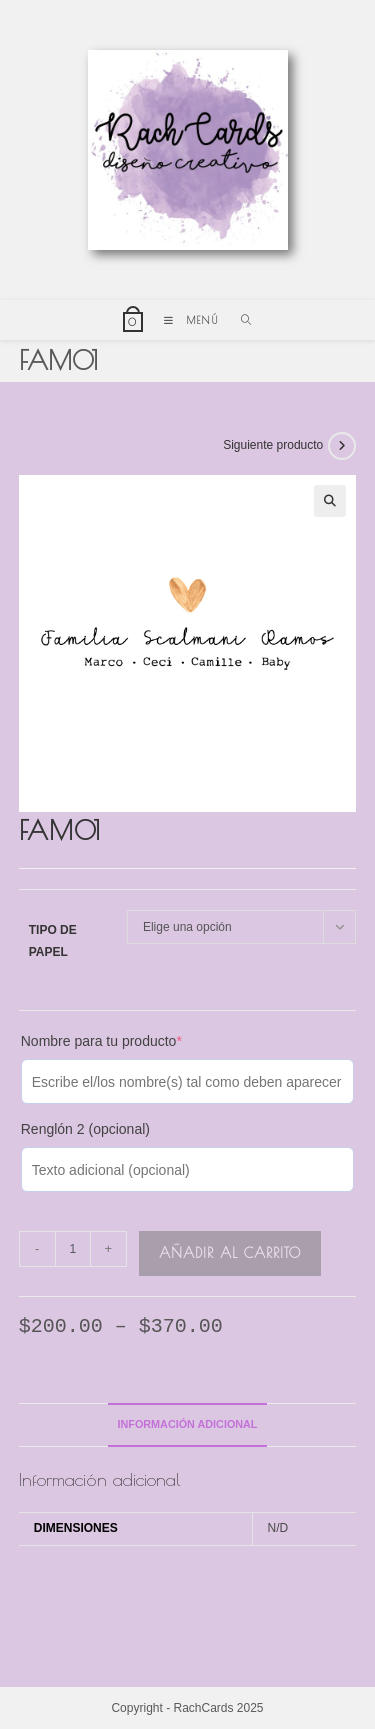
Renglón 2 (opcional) (85, 1129)
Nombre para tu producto (101, 1041)
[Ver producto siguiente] (342, 446)
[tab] (188, 1424)
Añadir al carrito (230, 1253)
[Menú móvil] (187, 320)
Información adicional (188, 1424)
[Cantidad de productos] (73, 1249)
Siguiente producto (273, 445)
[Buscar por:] (239, 320)
